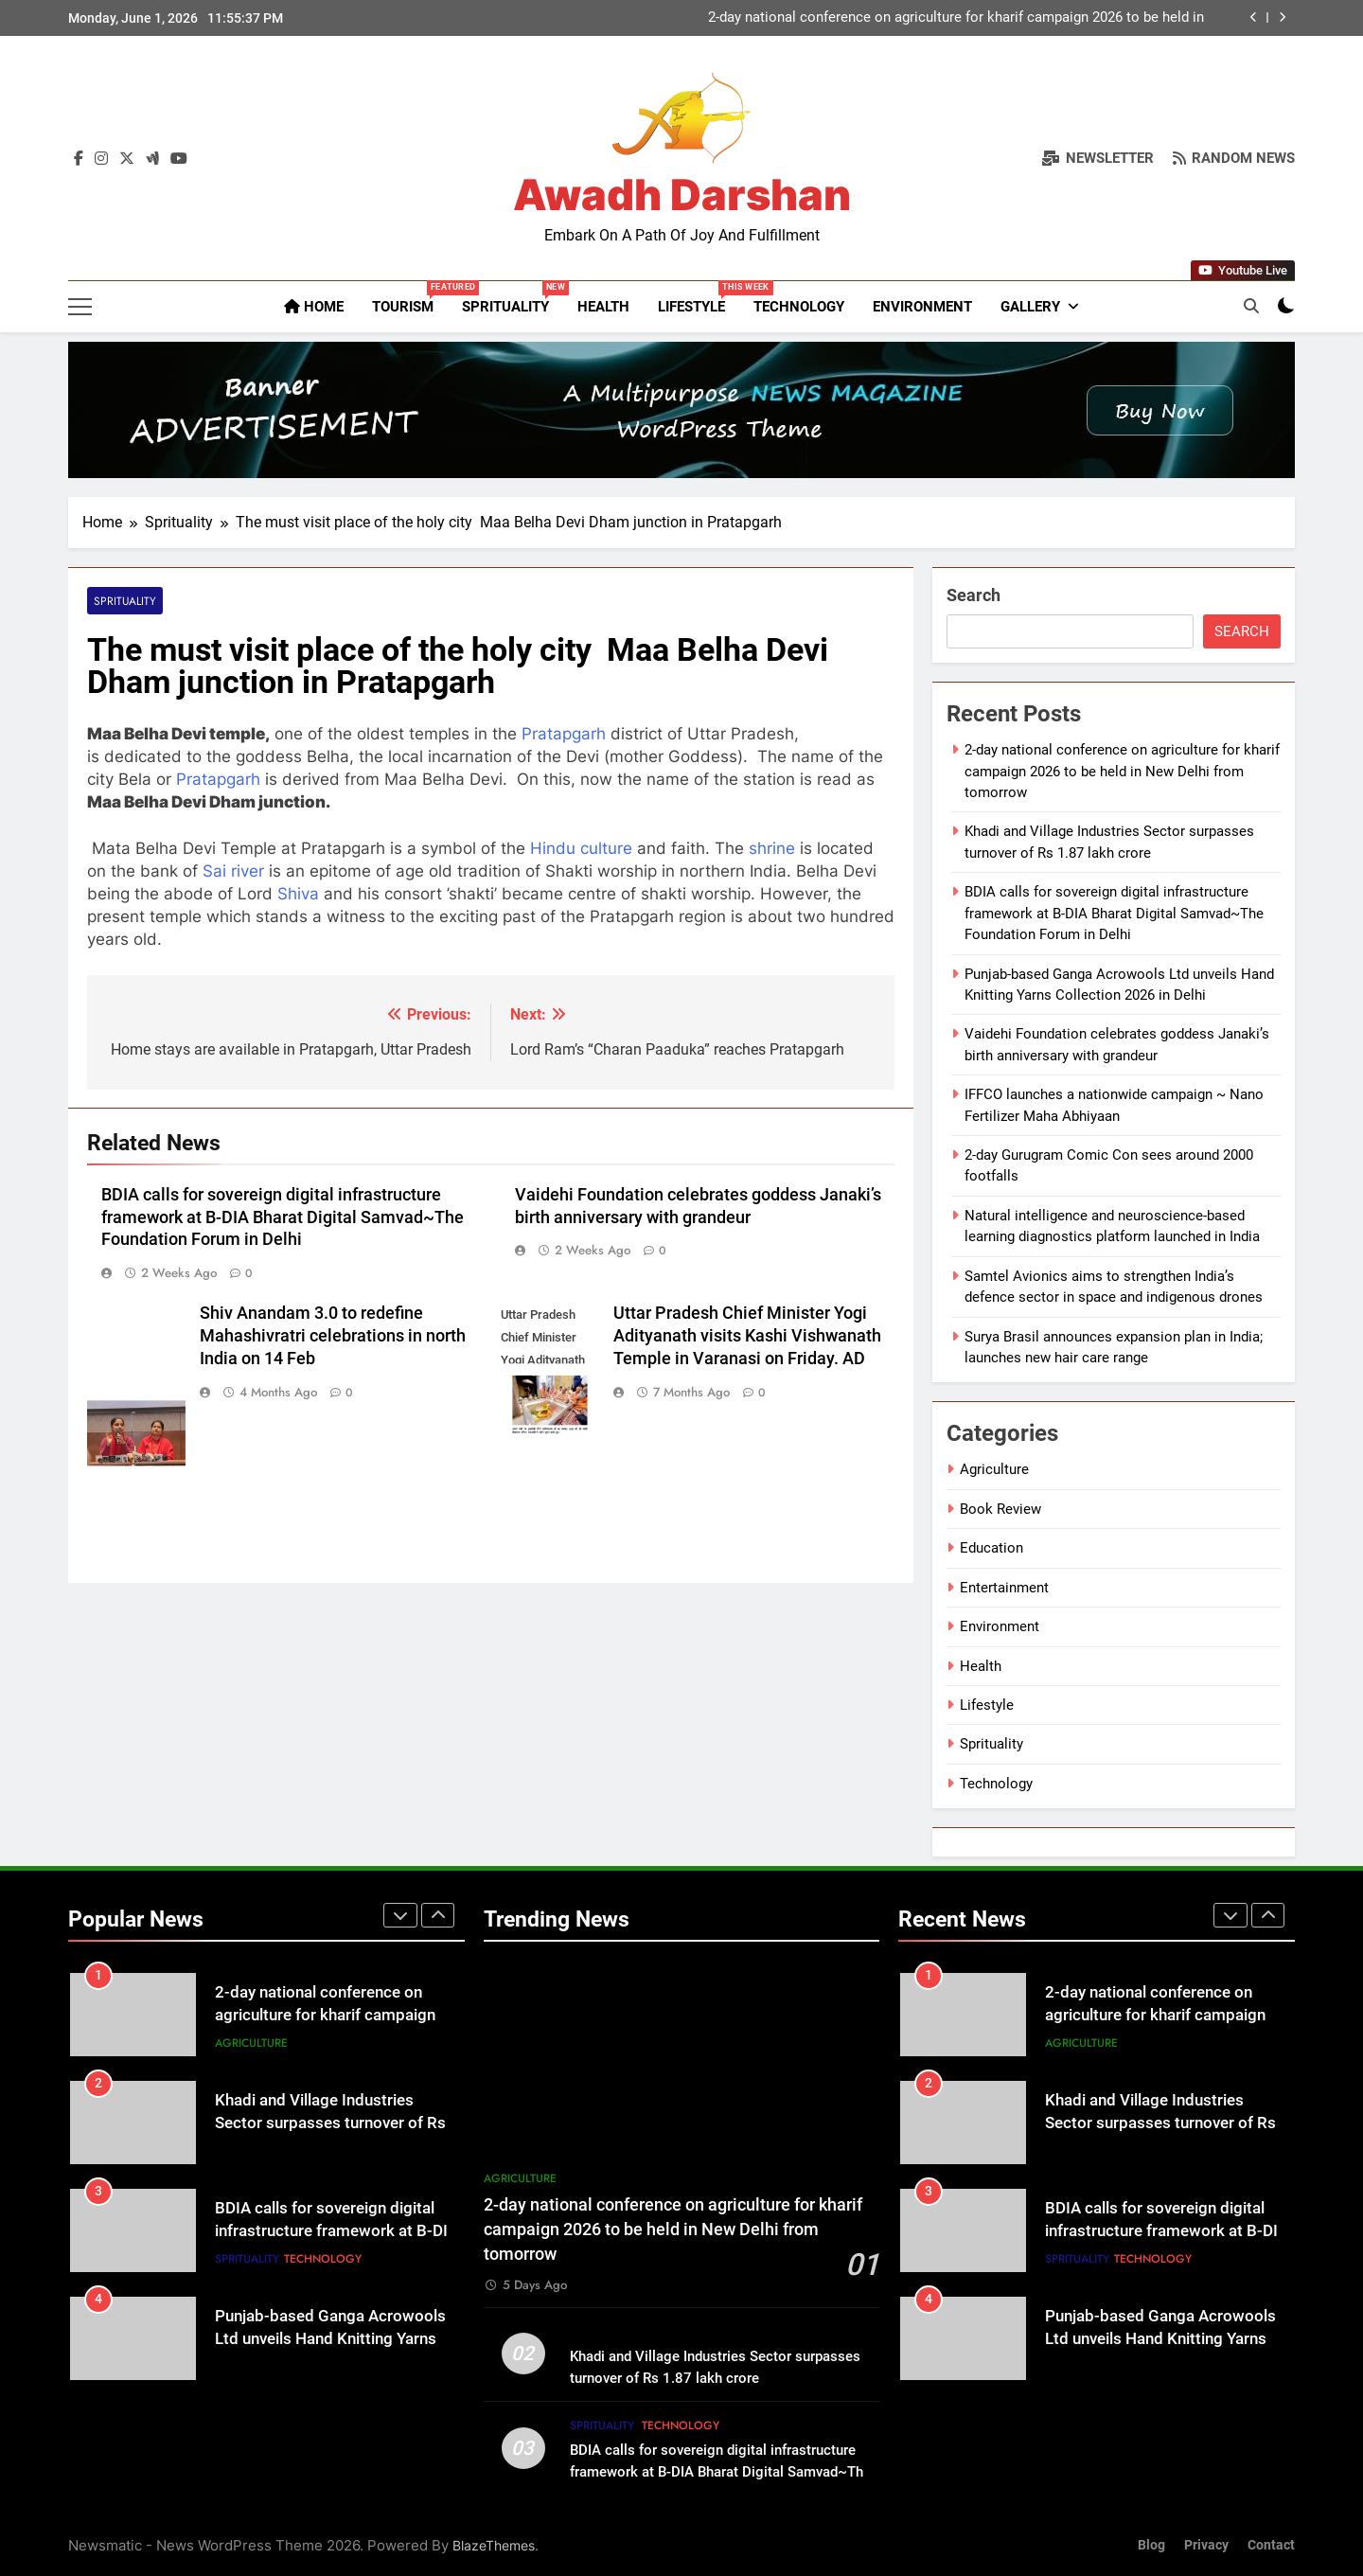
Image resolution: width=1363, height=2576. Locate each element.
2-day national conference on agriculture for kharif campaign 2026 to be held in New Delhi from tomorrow (956, 18)
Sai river (233, 871)
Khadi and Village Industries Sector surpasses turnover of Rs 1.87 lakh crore (330, 2124)
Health (603, 306)
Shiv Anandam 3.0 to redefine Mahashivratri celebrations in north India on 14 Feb (333, 1336)
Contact (1271, 2545)
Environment (922, 306)
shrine (772, 848)
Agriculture (994, 1469)
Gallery (1030, 306)
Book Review (1000, 1509)
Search (973, 595)
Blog (1151, 2545)
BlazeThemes (493, 2545)
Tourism (410, 298)
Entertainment (1004, 1587)
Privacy (1206, 2545)
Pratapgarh (564, 733)
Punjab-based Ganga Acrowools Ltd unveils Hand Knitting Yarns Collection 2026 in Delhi (330, 2339)
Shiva (298, 893)
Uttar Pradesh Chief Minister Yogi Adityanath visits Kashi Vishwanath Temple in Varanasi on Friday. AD (747, 1336)
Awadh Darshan (682, 195)
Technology (798, 306)
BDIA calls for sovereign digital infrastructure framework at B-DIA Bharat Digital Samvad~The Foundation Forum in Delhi (282, 1217)
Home (314, 306)
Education (991, 1547)
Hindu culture (581, 848)
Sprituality (512, 298)
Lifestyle (698, 298)
